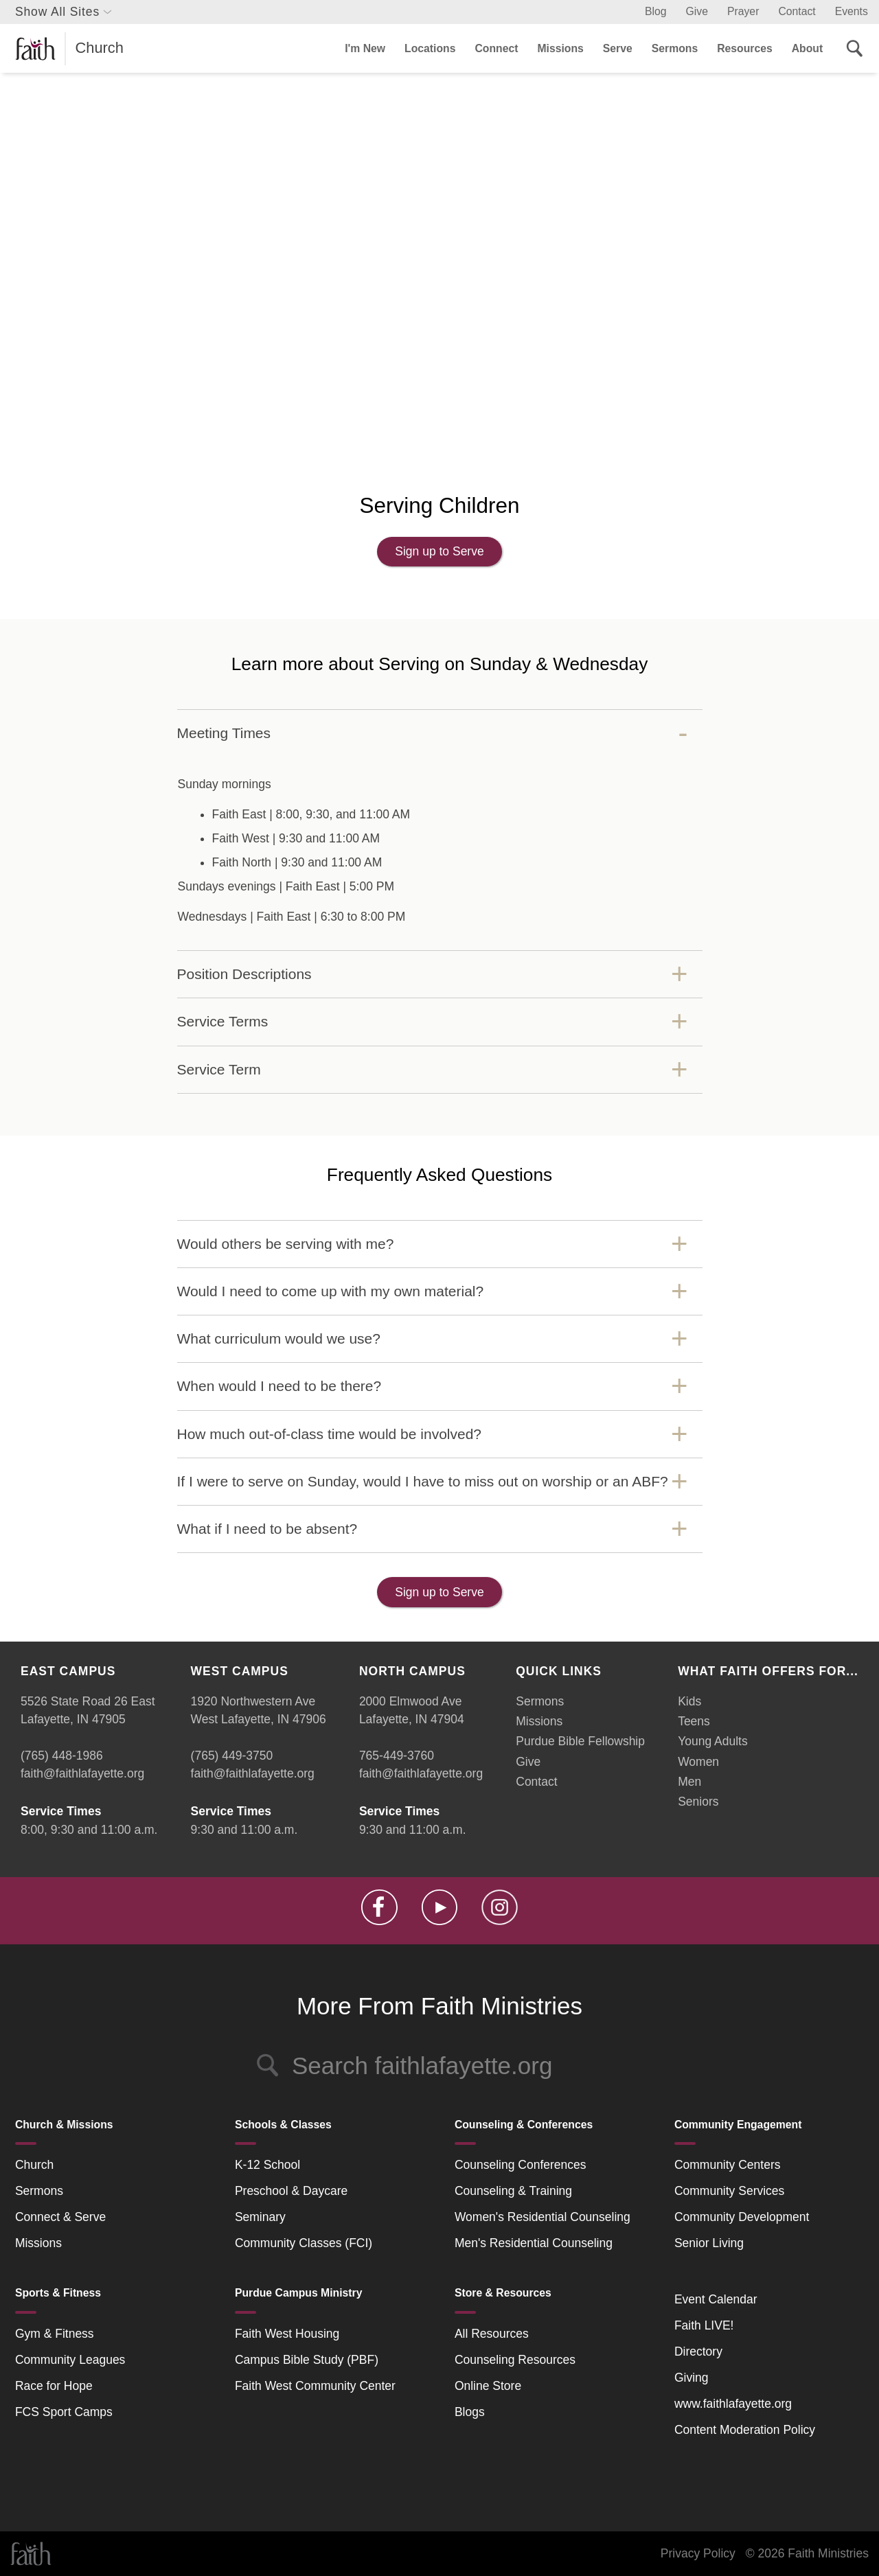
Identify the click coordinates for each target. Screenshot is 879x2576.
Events (851, 11)
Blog (656, 11)
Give (697, 11)
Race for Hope (54, 2386)
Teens (694, 1721)
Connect (496, 48)
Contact (796, 11)
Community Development (741, 2217)
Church (34, 2165)
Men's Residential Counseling (534, 2243)
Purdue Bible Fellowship (580, 1741)
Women (698, 1762)
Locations (429, 48)
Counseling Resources (515, 2360)
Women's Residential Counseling (542, 2217)
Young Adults (713, 1741)
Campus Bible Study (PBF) (306, 2360)
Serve (617, 48)
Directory (698, 2351)
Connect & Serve (60, 2217)
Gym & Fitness (54, 2334)
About (807, 48)
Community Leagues (70, 2360)
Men (689, 1782)
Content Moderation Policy (744, 2430)
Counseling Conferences (520, 2165)
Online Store (488, 2386)
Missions (560, 48)
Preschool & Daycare (291, 2191)
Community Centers (727, 2165)
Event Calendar (715, 2299)
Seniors (698, 1801)
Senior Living (709, 2243)
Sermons (675, 48)
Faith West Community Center (315, 2386)
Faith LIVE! (704, 2325)
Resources (745, 48)
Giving (691, 2377)
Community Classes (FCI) (303, 2243)
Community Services (729, 2191)
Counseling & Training (513, 2191)
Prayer (743, 11)
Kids (689, 1701)
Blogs (470, 2412)
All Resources (492, 2334)
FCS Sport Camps (64, 2412)
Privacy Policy (698, 2553)
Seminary (260, 2217)
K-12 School (267, 2165)
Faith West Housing (287, 2334)
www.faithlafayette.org (733, 2404)
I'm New (365, 48)
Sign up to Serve (439, 551)
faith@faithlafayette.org (82, 1773)
